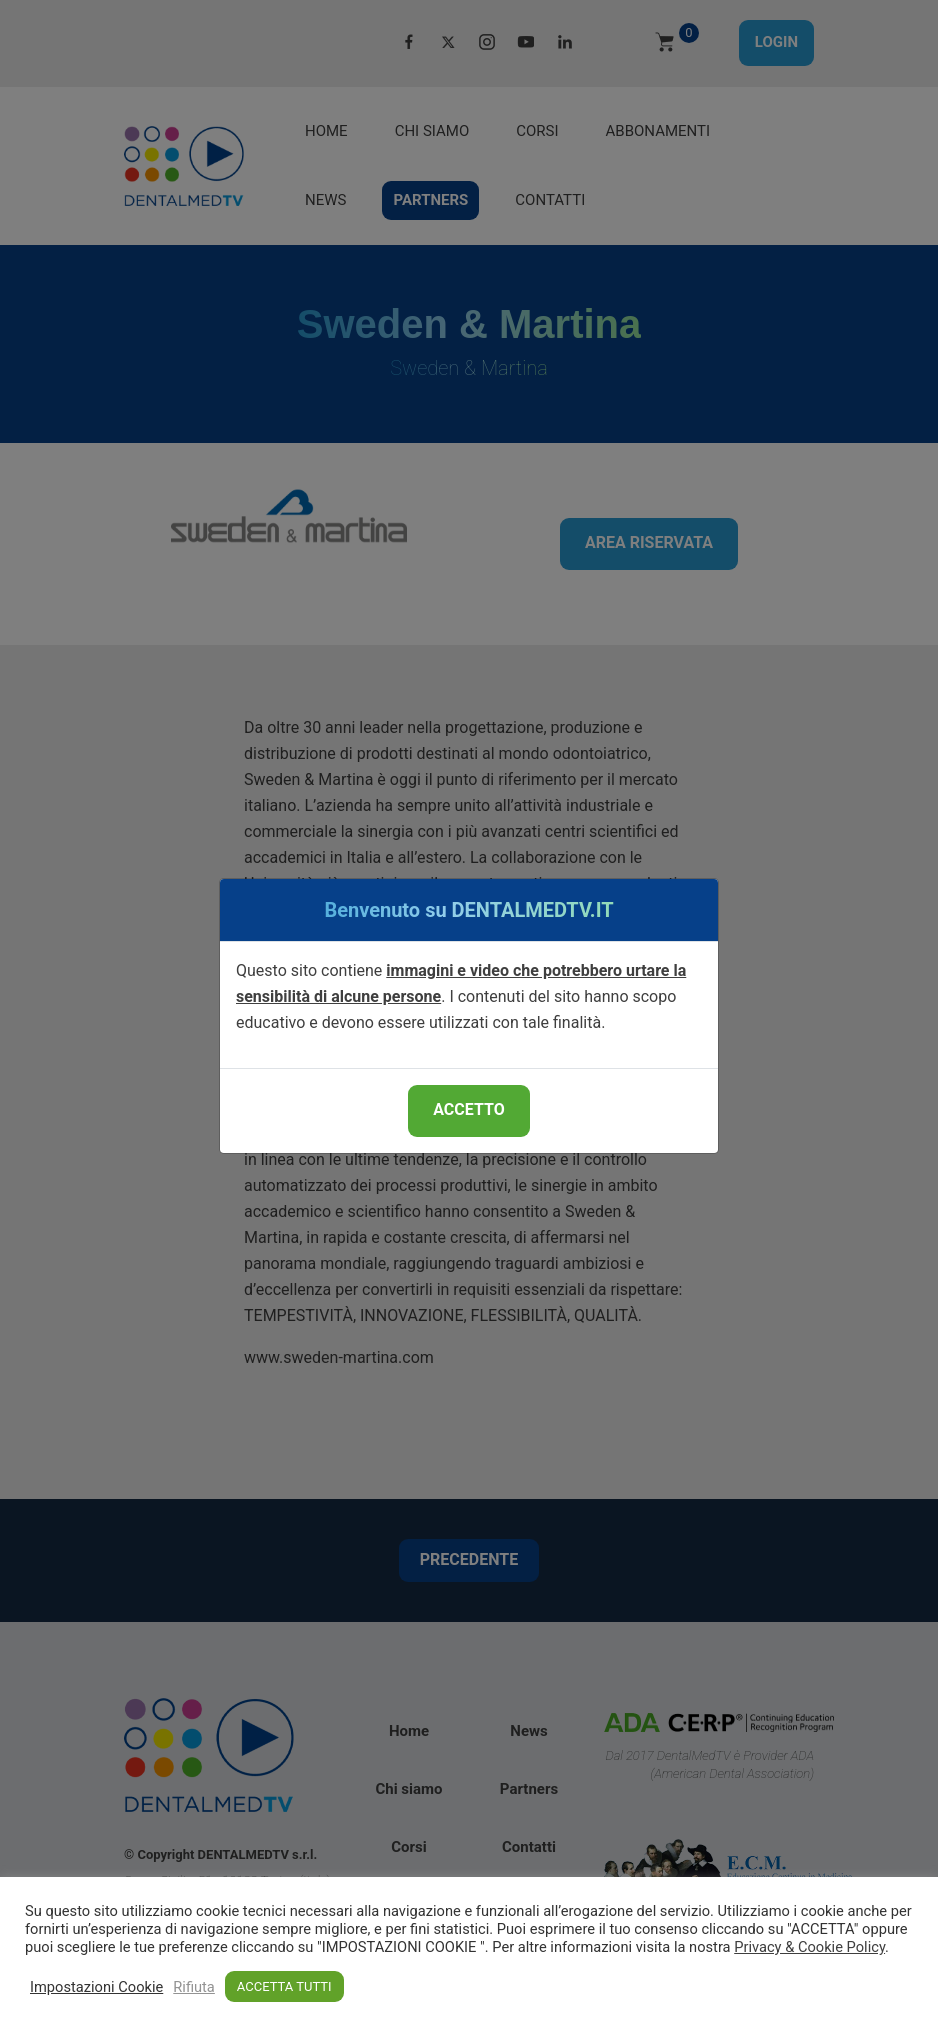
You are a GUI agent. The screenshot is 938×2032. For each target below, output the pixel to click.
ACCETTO (468, 1109)
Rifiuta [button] (194, 1987)
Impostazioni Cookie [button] (96, 1987)
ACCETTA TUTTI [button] (284, 1986)
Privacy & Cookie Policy (809, 1947)
